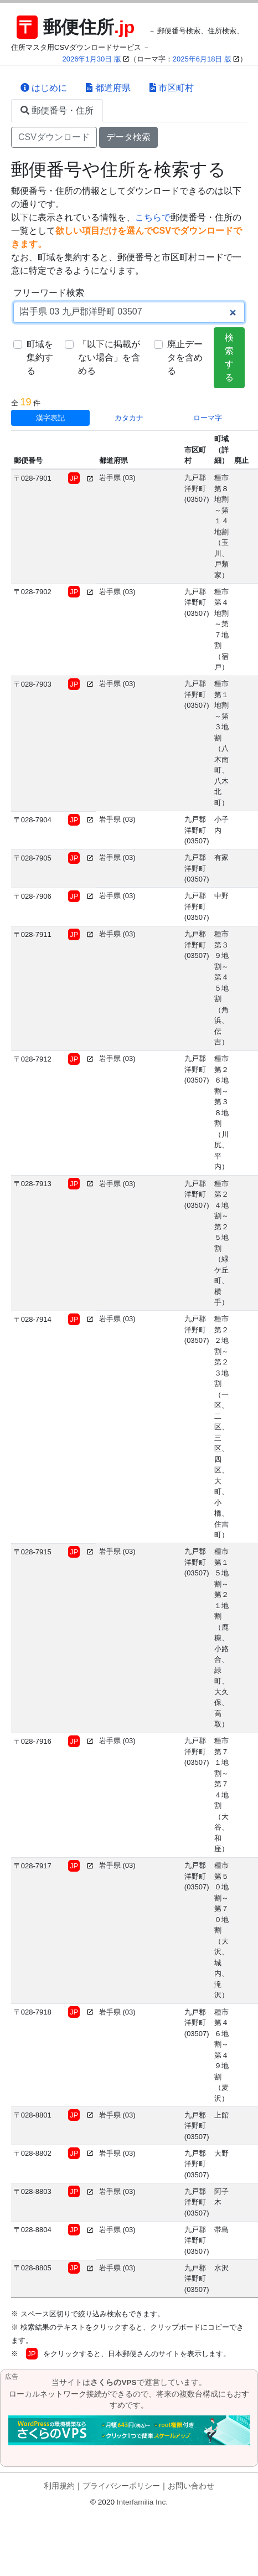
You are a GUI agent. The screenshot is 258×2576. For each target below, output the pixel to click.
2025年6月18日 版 (202, 59)
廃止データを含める (185, 357)
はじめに (43, 87)
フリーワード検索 (48, 292)
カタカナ (129, 418)
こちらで (153, 217)
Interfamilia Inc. (142, 2502)
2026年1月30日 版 (92, 59)
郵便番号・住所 (57, 110)
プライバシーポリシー (121, 2486)
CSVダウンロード (54, 137)
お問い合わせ (191, 2486)
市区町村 (171, 87)
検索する (229, 357)
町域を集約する (40, 357)
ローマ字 (207, 418)
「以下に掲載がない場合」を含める (109, 357)
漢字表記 (50, 418)
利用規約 (59, 2486)
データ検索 (128, 137)
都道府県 (108, 87)
